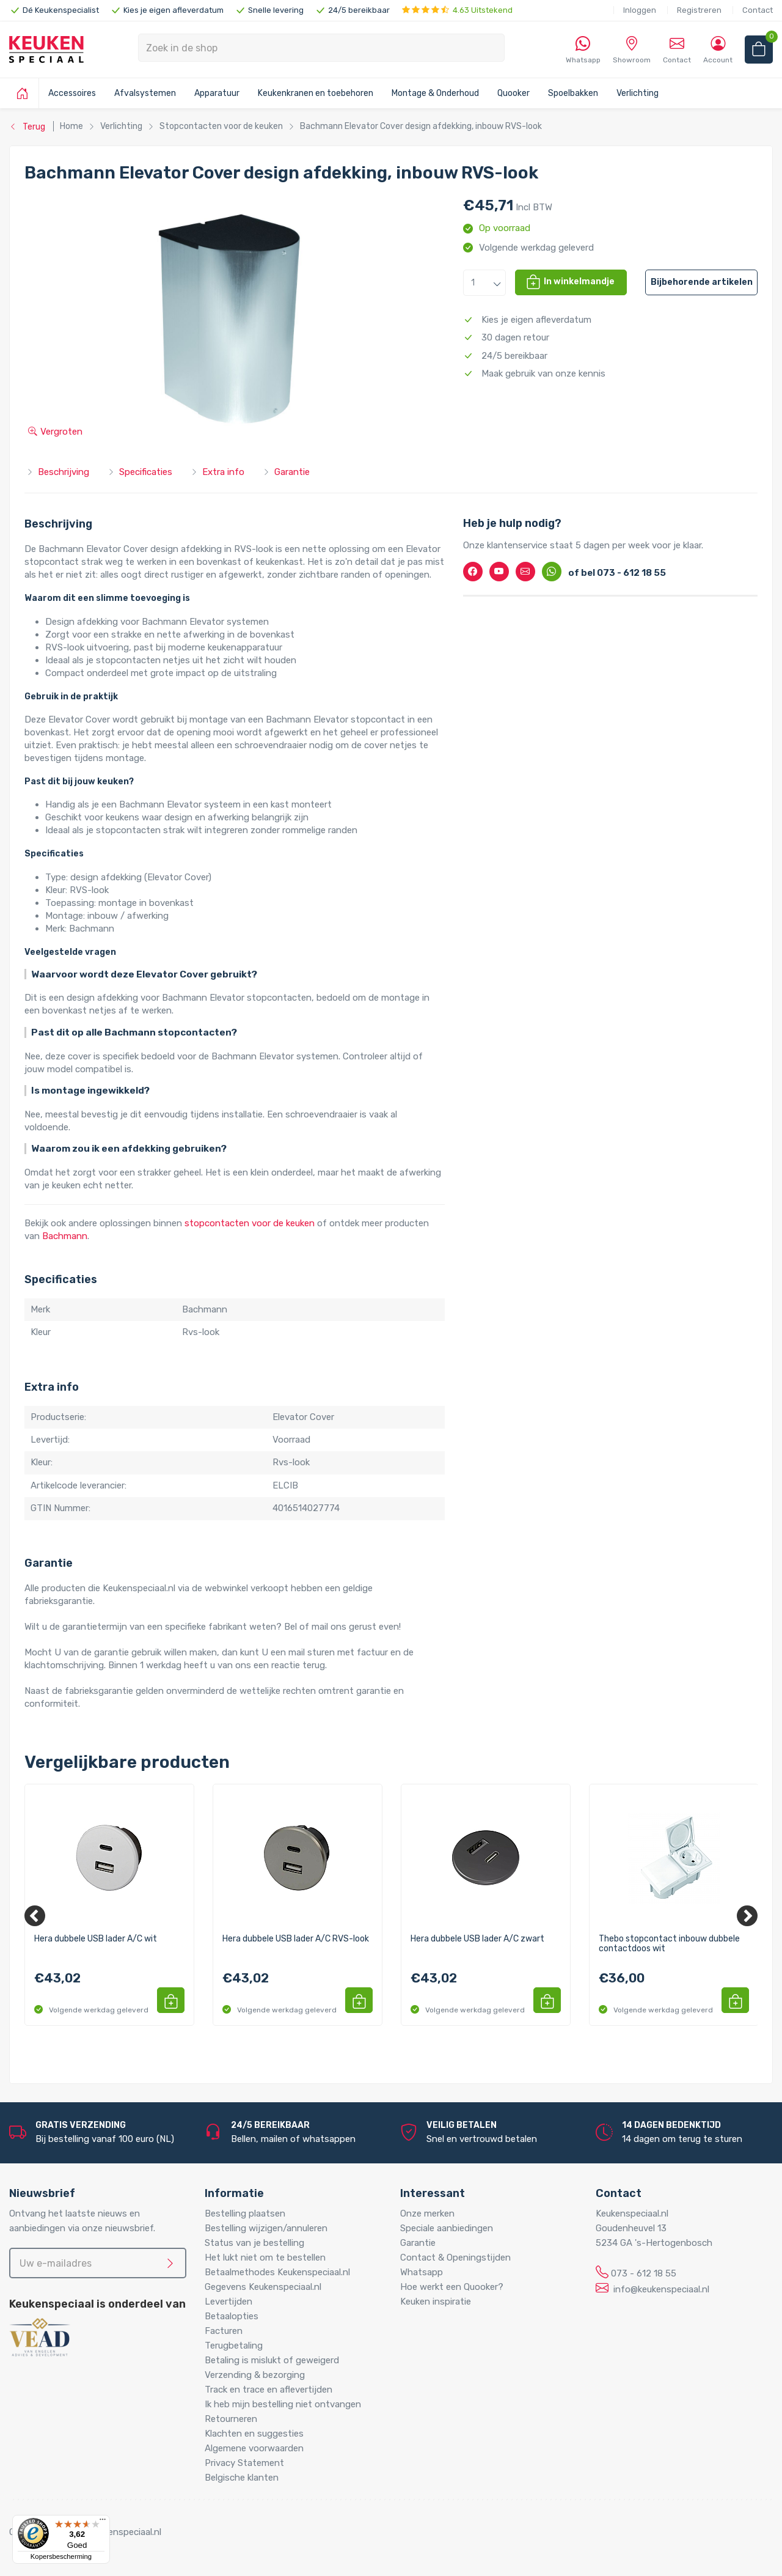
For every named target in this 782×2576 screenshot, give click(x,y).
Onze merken (427, 2213)
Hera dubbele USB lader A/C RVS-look (295, 1939)
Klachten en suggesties (254, 2433)
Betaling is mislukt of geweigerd (272, 2360)
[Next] (747, 1915)
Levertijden (228, 2301)
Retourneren (231, 2418)
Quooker (513, 93)
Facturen (224, 2330)
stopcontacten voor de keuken (250, 1223)
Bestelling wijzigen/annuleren (266, 2228)
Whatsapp (421, 2272)
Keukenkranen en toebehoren (315, 93)
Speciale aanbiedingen (446, 2228)
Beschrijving (57, 471)
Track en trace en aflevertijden (268, 2389)
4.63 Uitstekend (457, 10)
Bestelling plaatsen (245, 2213)
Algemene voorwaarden (254, 2448)
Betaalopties (231, 2316)
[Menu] (102, 2522)
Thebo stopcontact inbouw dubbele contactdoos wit (669, 1943)
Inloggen (639, 10)
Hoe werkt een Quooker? (451, 2286)
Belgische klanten (242, 2477)
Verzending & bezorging (255, 2374)
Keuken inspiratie (435, 2301)
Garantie (286, 471)
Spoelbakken (573, 93)
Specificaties (140, 471)
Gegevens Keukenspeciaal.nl (263, 2286)
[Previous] (34, 1915)
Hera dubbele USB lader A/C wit (95, 1939)
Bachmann (64, 1236)
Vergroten (55, 431)
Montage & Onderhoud (435, 93)
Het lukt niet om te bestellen (265, 2257)
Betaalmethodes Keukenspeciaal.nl (277, 2272)
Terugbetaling (234, 2345)
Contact (757, 10)
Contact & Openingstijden (455, 2257)
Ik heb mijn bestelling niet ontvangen (283, 2404)
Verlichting (637, 93)
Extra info (217, 471)
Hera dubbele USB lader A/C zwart (477, 1939)
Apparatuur (216, 93)
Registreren (699, 10)
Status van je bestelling (254, 2242)
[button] (484, 283)
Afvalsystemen (145, 93)
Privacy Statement (244, 2462)
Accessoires (72, 93)
